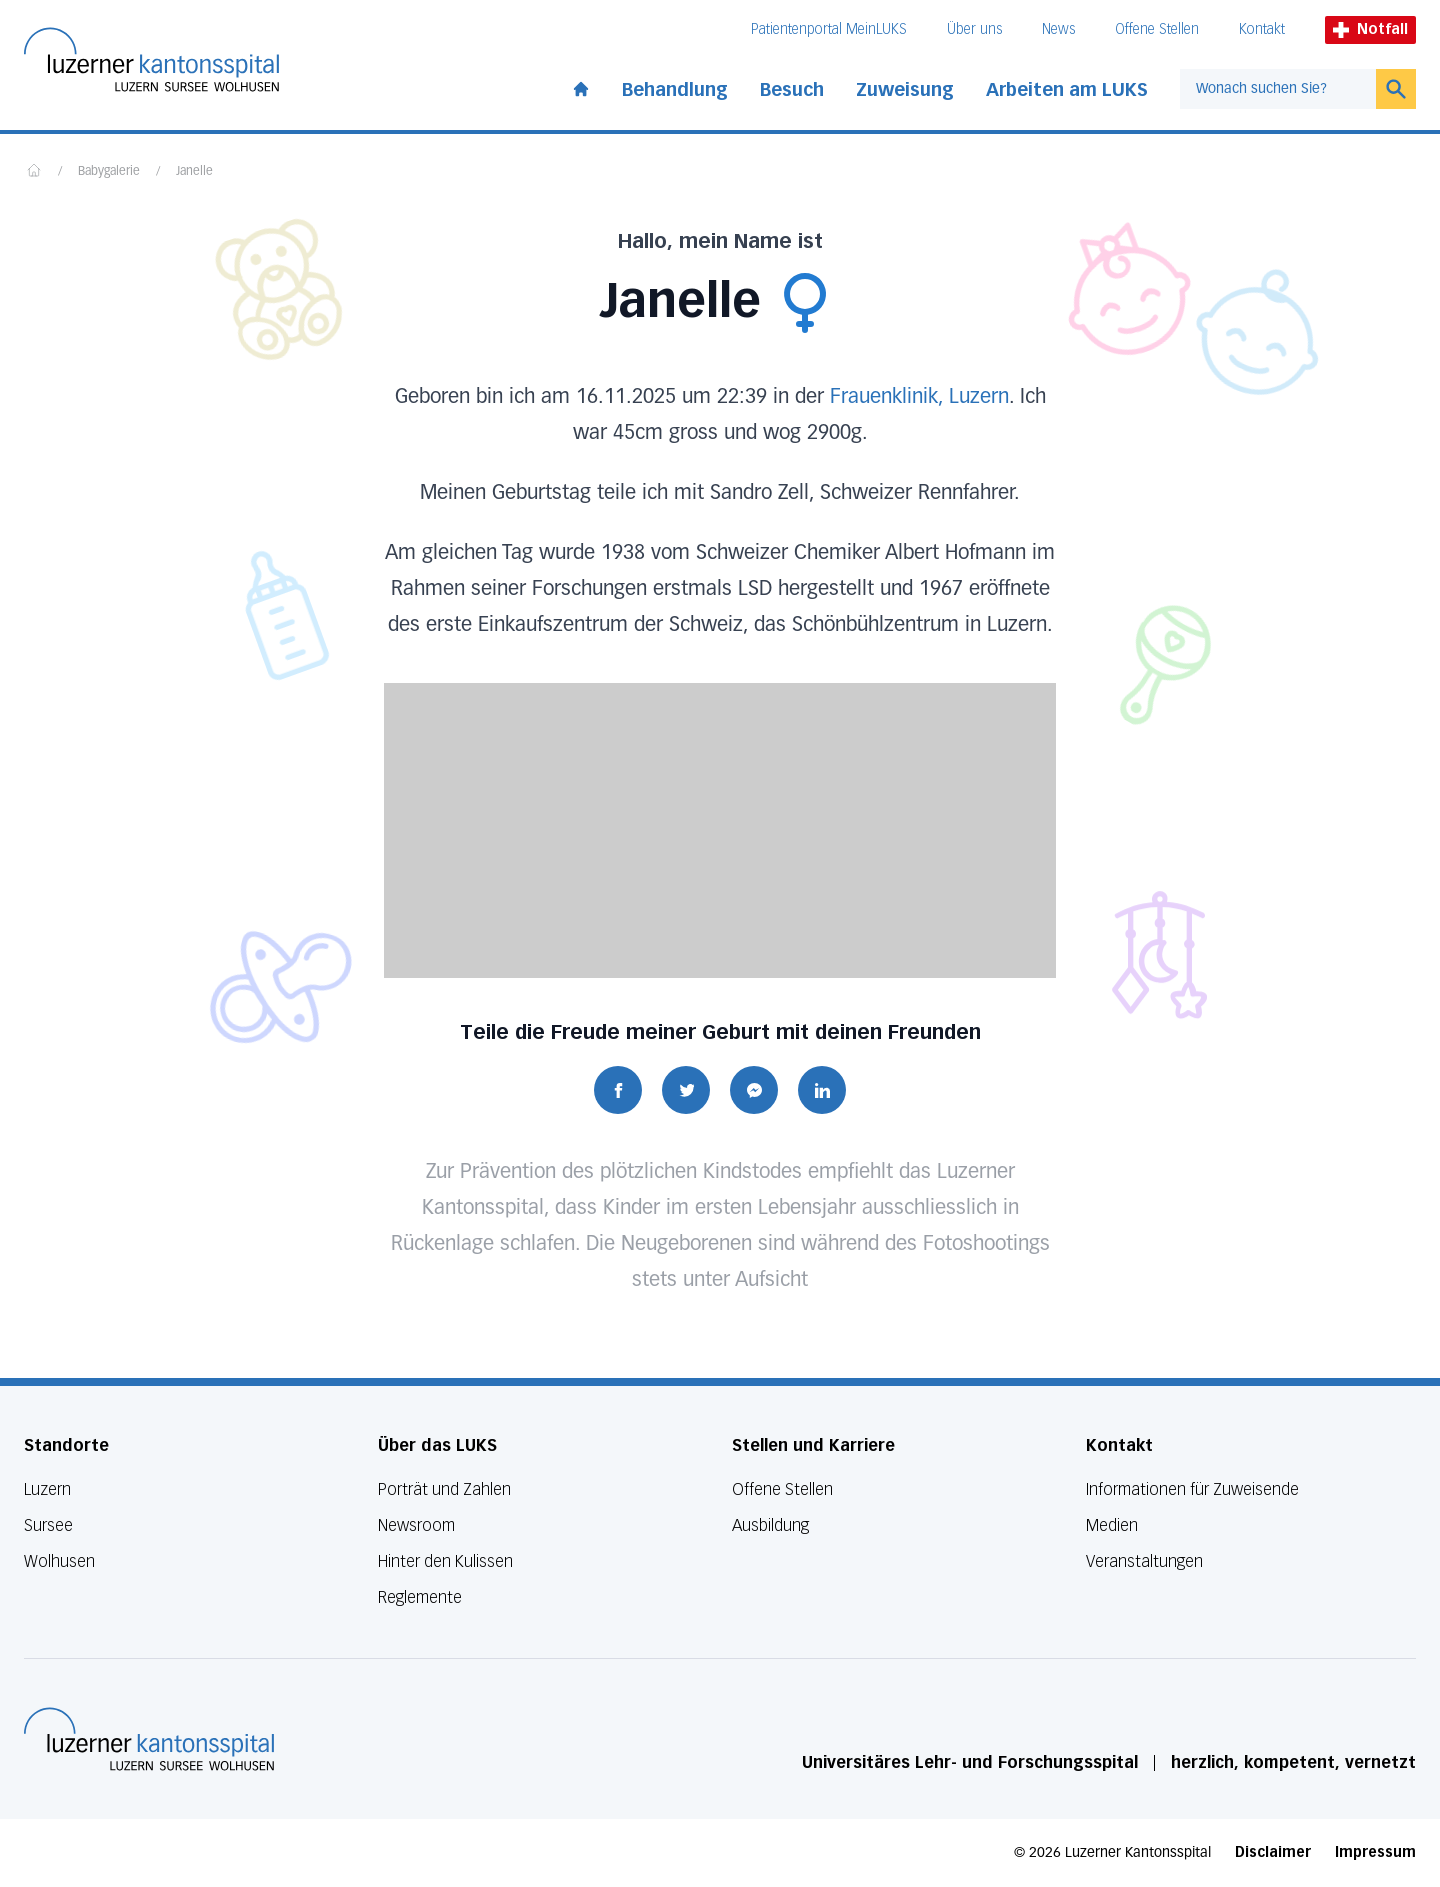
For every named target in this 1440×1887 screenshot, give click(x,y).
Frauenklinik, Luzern (919, 397)
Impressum (1375, 1852)
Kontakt (1262, 29)
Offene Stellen (1157, 29)
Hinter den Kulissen (445, 1561)
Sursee (48, 1525)
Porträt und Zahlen (444, 1489)
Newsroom (416, 1525)
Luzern (47, 1489)
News (1058, 29)
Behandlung (675, 90)
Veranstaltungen (1144, 1561)
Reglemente (420, 1597)
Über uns (974, 29)
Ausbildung (770, 1525)
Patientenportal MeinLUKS (829, 29)
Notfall (1370, 29)
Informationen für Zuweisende (1192, 1489)
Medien (1112, 1525)
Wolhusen (59, 1561)
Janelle (194, 172)
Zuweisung (905, 90)
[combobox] (1278, 89)
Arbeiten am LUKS (1067, 90)
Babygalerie (109, 172)
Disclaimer (1273, 1852)
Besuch (792, 90)
